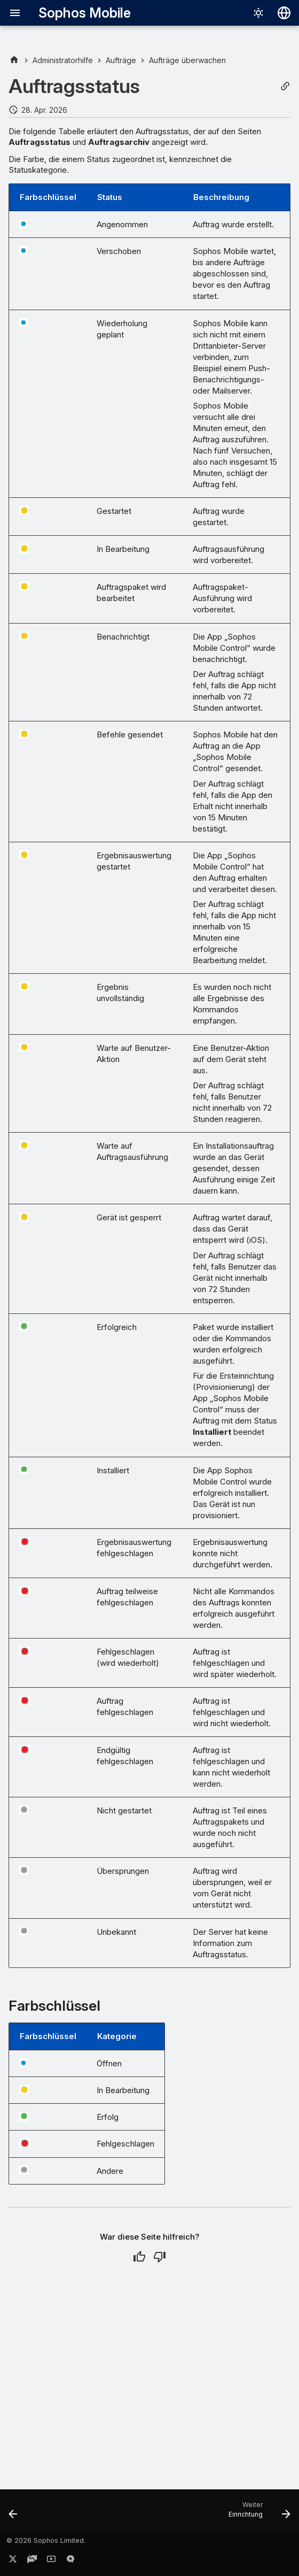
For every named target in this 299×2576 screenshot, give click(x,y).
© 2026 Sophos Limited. (45, 2540)
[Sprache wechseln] (284, 13)
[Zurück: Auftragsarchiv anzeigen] (14, 2513)
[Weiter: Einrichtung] (257, 2513)
